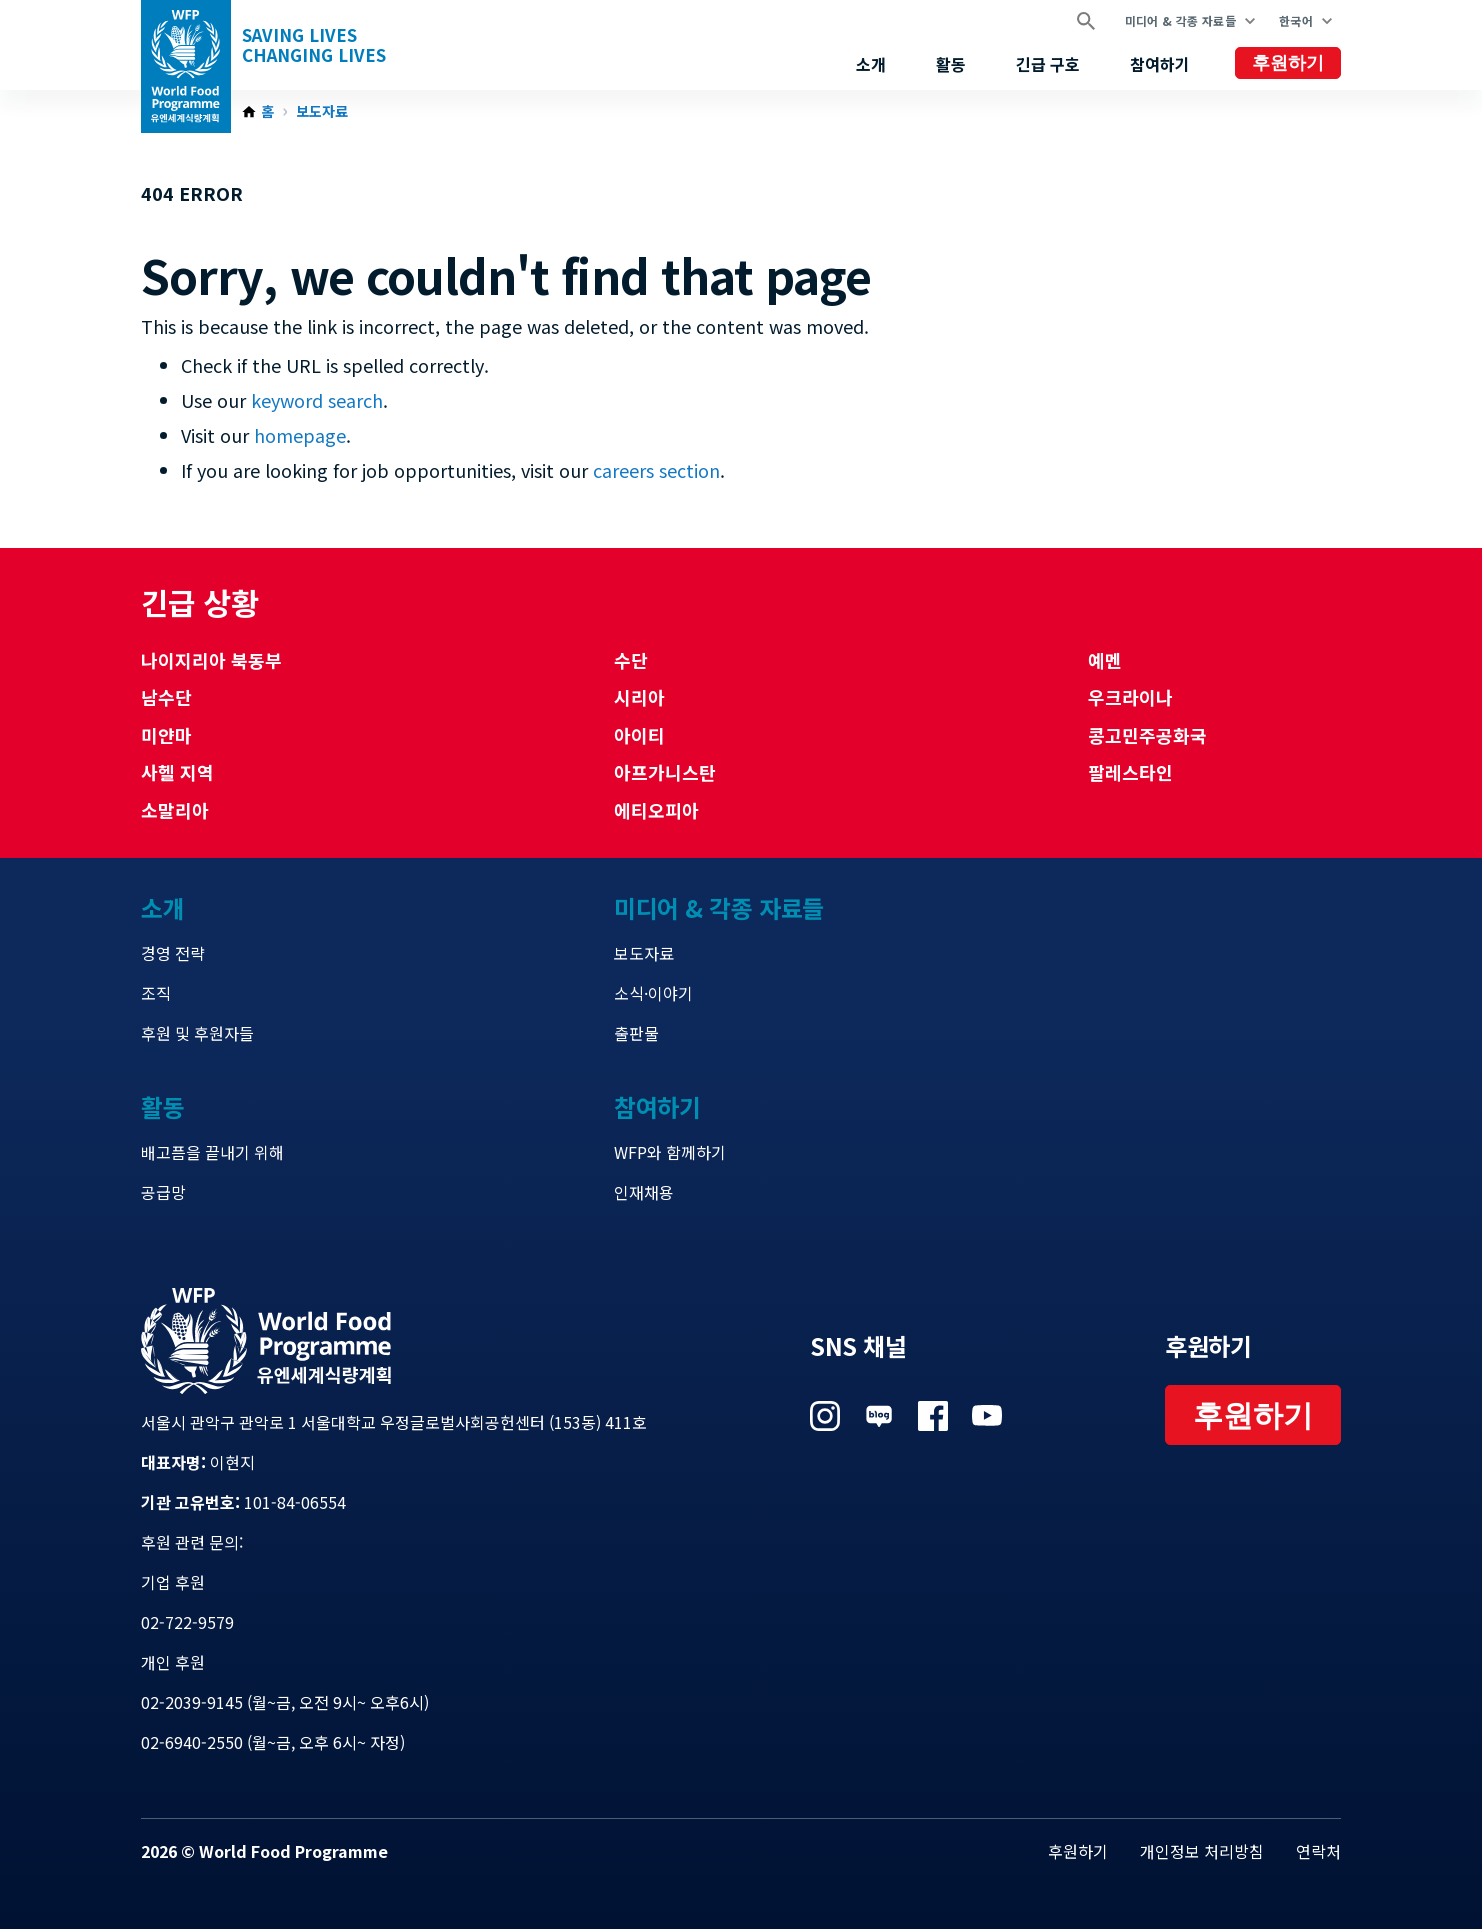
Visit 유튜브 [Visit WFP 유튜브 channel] (987, 1416)
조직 (156, 993)
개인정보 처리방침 (1202, 1851)
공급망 (163, 1192)
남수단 (166, 697)
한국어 (1296, 20)
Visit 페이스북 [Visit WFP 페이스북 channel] (933, 1416)
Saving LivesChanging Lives (314, 45)
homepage (300, 435)
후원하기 (1288, 63)
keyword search (317, 400)
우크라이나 (1130, 697)
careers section (656, 470)
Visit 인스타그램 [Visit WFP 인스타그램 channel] (825, 1416)
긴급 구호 (1048, 64)
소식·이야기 (653, 993)
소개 (871, 64)
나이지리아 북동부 (211, 660)
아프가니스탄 (665, 772)
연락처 (1318, 1851)
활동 (951, 64)
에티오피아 (656, 810)
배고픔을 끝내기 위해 (212, 1152)
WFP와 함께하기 (670, 1152)
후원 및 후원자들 (197, 1033)
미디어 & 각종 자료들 (1180, 20)
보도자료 (322, 112)
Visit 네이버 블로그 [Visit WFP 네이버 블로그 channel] (879, 1416)
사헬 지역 (177, 772)
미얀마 (166, 735)
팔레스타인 (1130, 772)
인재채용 (644, 1192)
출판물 (636, 1033)
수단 (631, 660)
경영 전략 (173, 953)
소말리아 (175, 810)
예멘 (1105, 660)
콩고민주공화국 (1147, 735)
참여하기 (1160, 64)
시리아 (639, 697)
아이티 (639, 735)
